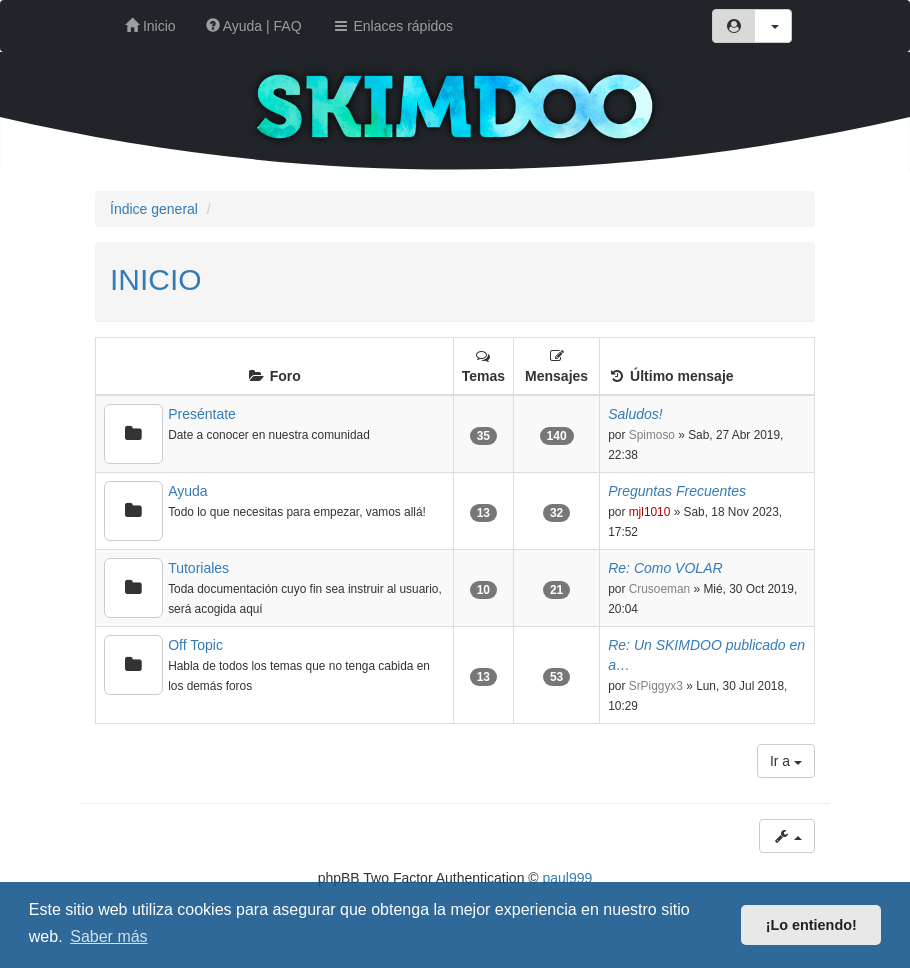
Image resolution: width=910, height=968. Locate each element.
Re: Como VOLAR (665, 568)
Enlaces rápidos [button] (393, 26)
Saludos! (635, 414)
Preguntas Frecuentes (677, 491)
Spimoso (652, 435)
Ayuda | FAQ (254, 26)
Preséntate (202, 414)
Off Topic (195, 645)
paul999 (568, 878)
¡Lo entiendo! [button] (811, 925)
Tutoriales (198, 568)
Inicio (150, 26)
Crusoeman (659, 589)
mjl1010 (650, 512)
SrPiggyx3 (656, 686)
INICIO (156, 279)
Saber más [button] (108, 936)
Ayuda (187, 491)
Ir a (786, 761)
